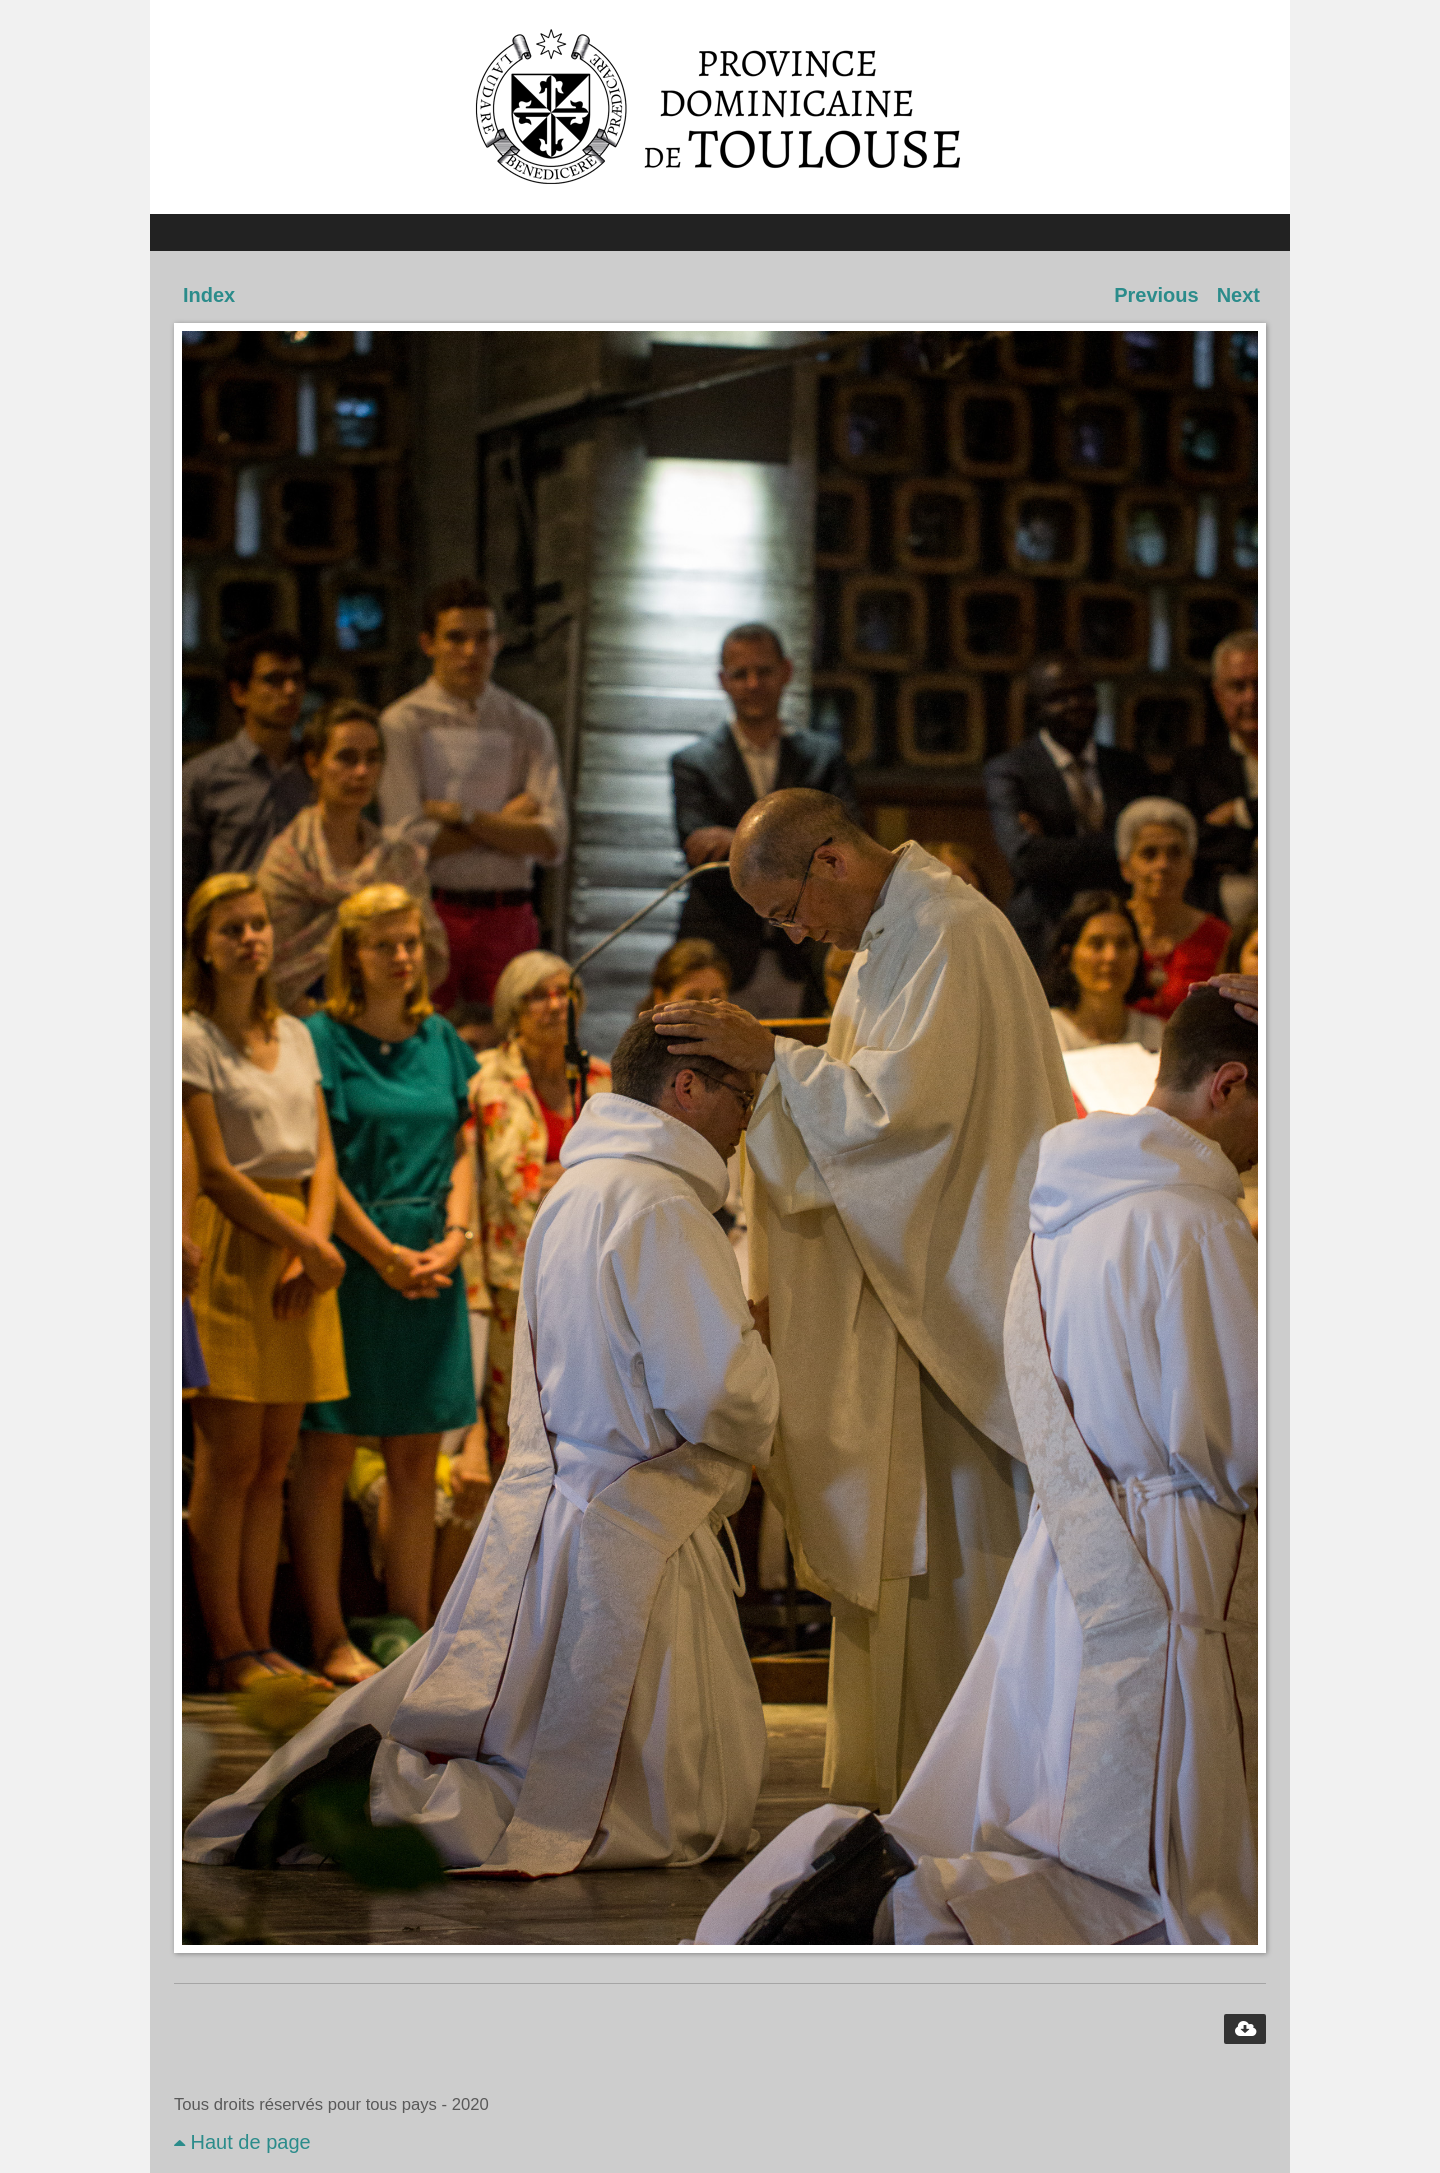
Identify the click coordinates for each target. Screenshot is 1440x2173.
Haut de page (242, 2142)
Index (209, 295)
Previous (1156, 295)
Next (1238, 295)
